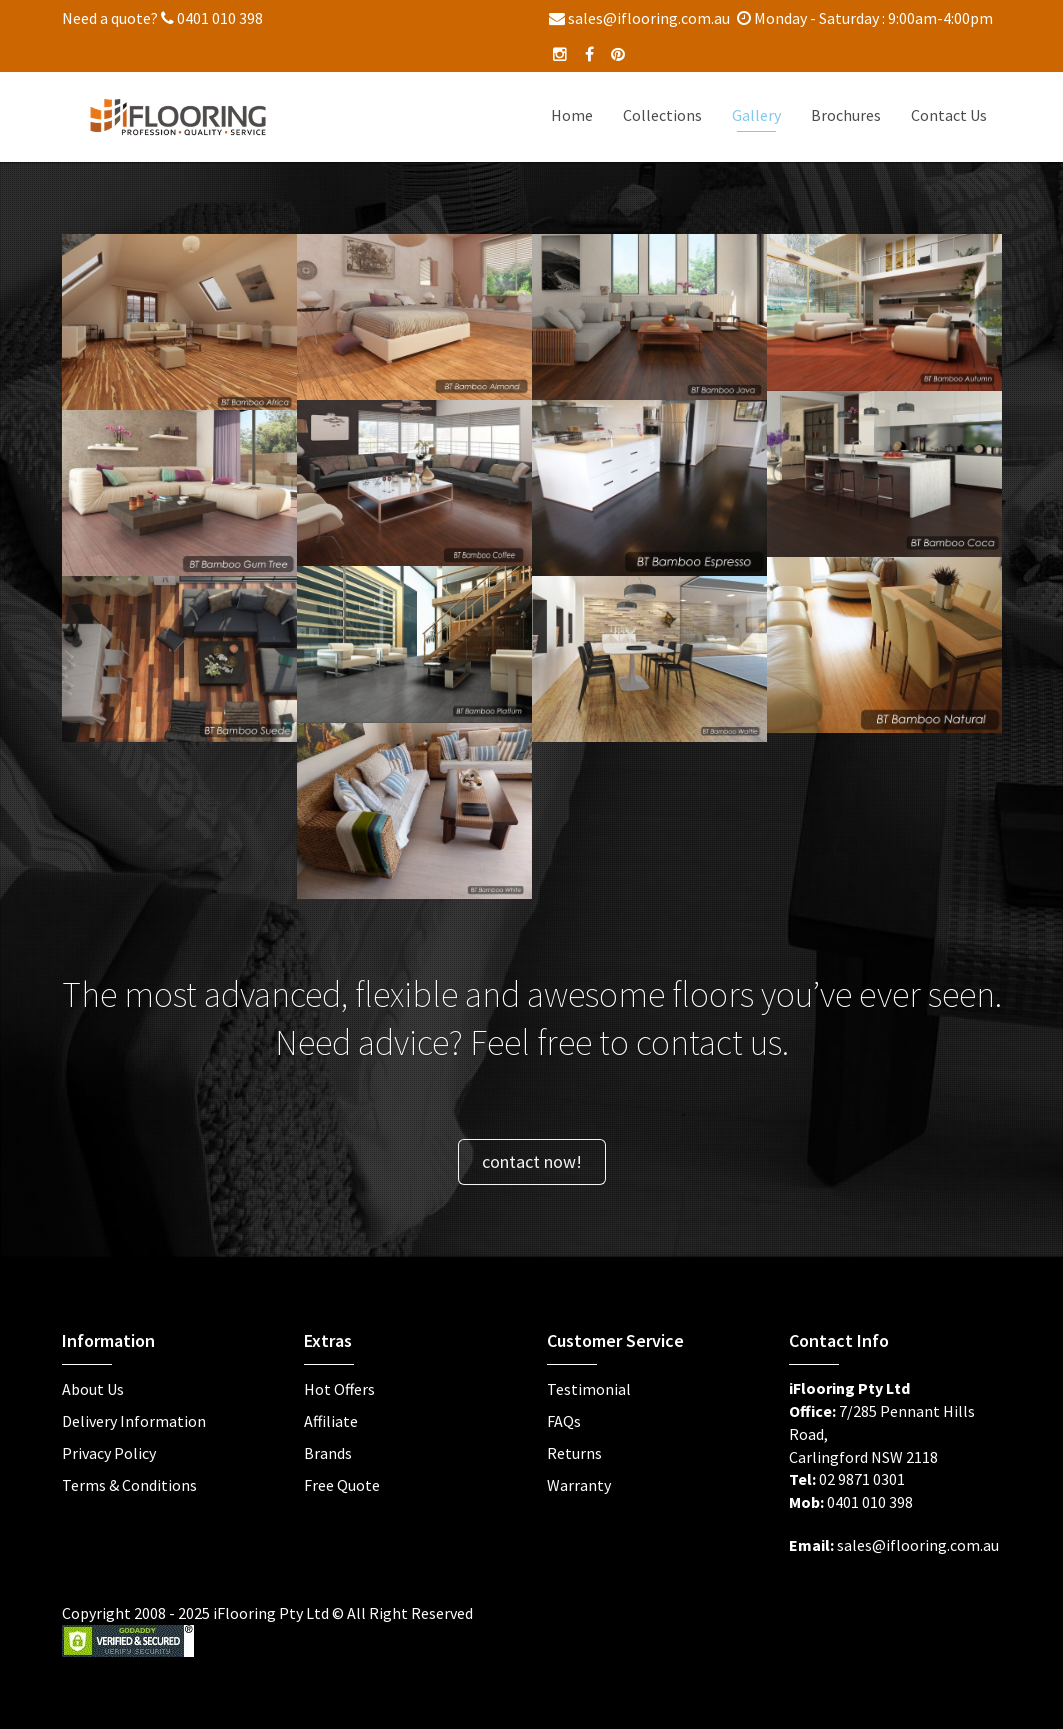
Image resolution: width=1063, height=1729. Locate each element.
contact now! (532, 1161)
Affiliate (331, 1421)
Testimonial (589, 1389)
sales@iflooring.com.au (639, 18)
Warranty (579, 1485)
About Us (93, 1389)
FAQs (564, 1421)
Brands (328, 1453)
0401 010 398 (212, 18)
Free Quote (342, 1485)
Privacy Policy (109, 1453)
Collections (662, 115)
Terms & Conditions (129, 1485)
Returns (574, 1453)
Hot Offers (339, 1389)
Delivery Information (134, 1421)
